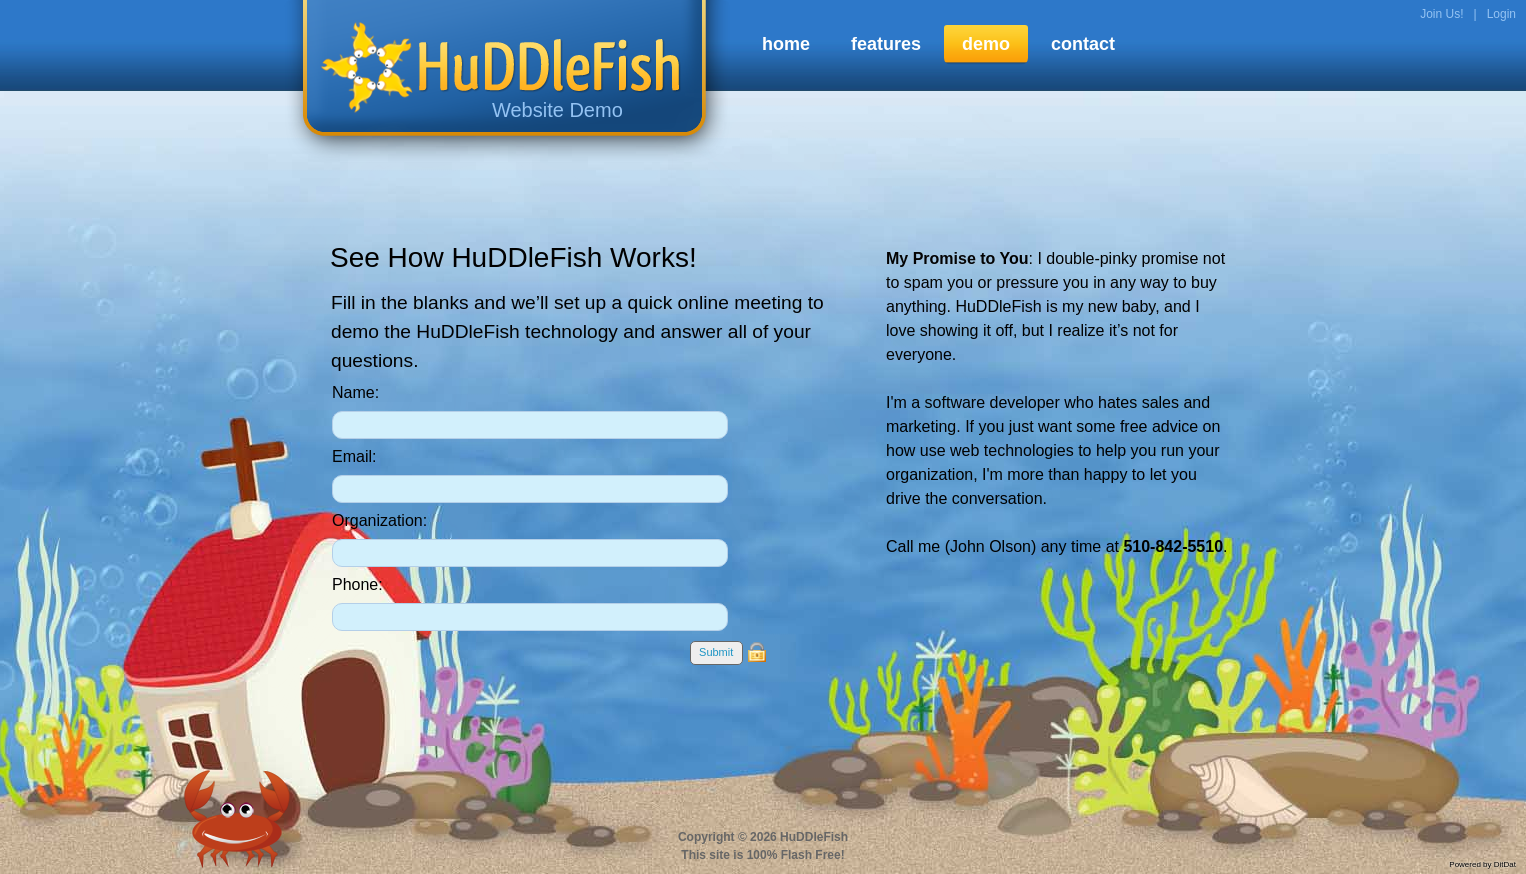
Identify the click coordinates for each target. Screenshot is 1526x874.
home (786, 44)
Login (1501, 14)
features (886, 44)
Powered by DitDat (1482, 864)
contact (1083, 44)
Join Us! (1441, 14)
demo (986, 44)
